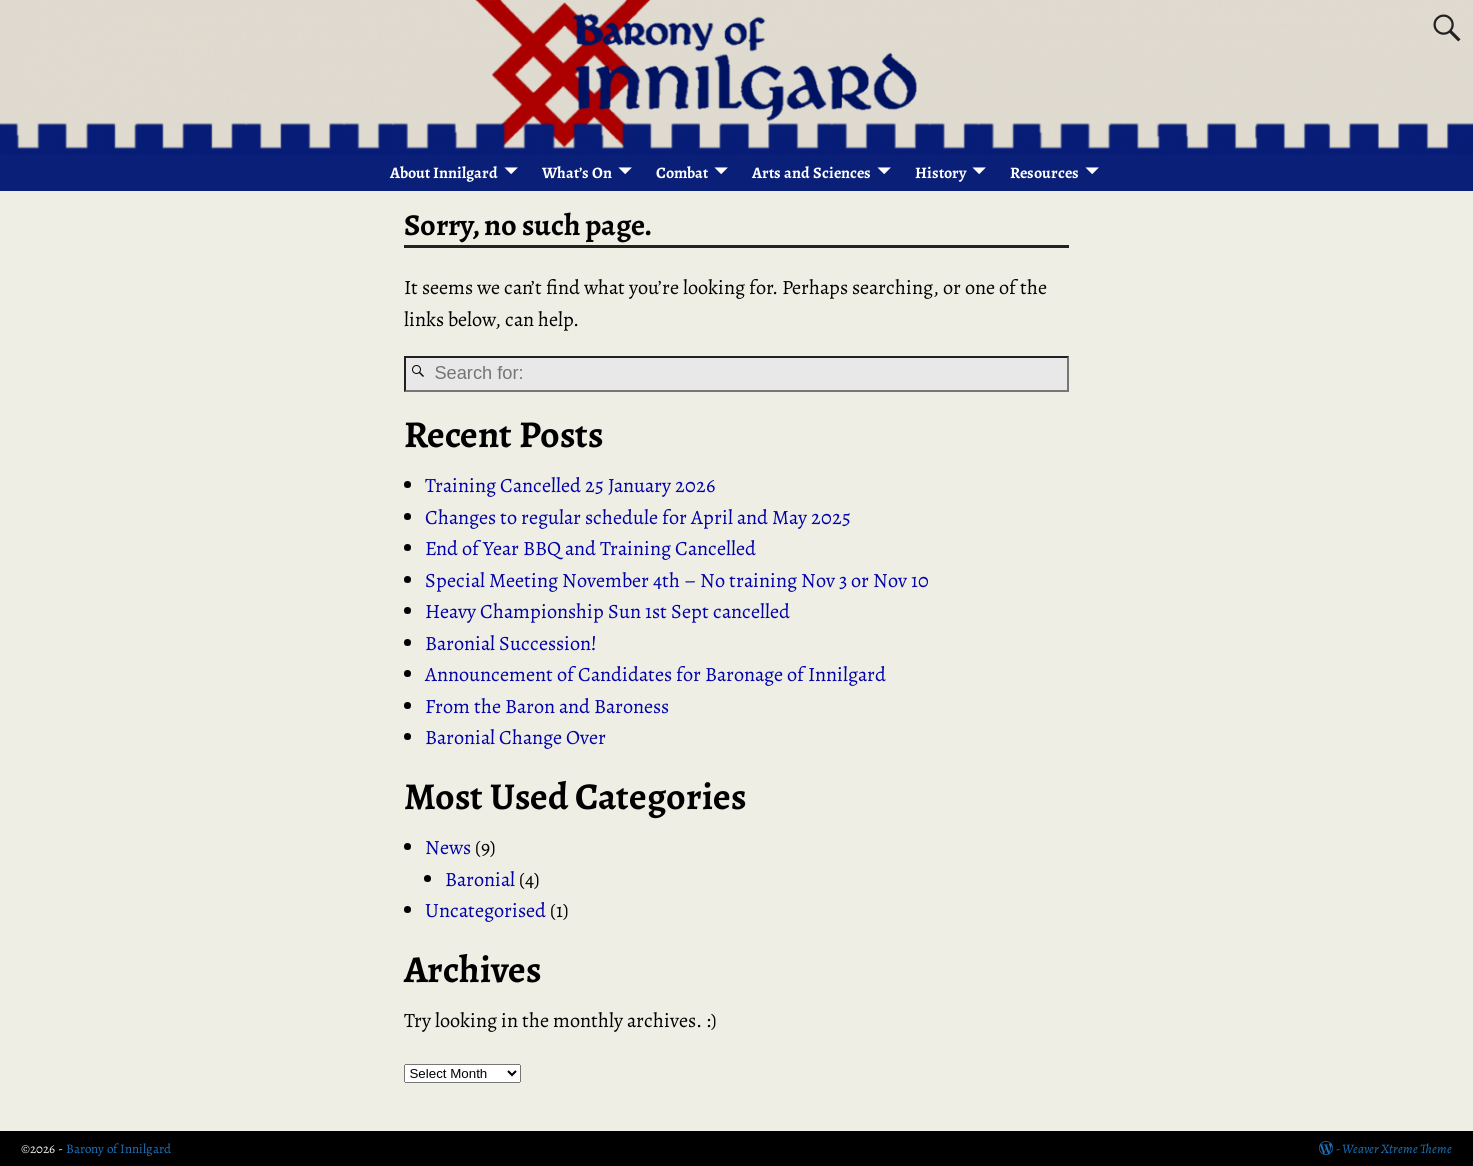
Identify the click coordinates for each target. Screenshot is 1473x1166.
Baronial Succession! (511, 643)
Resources (1044, 173)
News (448, 847)
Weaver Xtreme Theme (1397, 1148)
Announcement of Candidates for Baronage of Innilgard (655, 674)
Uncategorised (485, 910)
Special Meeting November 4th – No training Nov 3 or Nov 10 (677, 580)
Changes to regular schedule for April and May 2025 (638, 517)
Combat (682, 173)
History (940, 173)
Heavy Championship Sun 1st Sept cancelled (607, 611)
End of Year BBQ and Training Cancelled (590, 548)
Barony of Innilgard (118, 1148)
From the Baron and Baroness (547, 706)
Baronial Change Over (515, 737)
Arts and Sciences (811, 173)
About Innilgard (444, 173)
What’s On (577, 173)
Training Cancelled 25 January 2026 (570, 485)
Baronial (480, 879)
